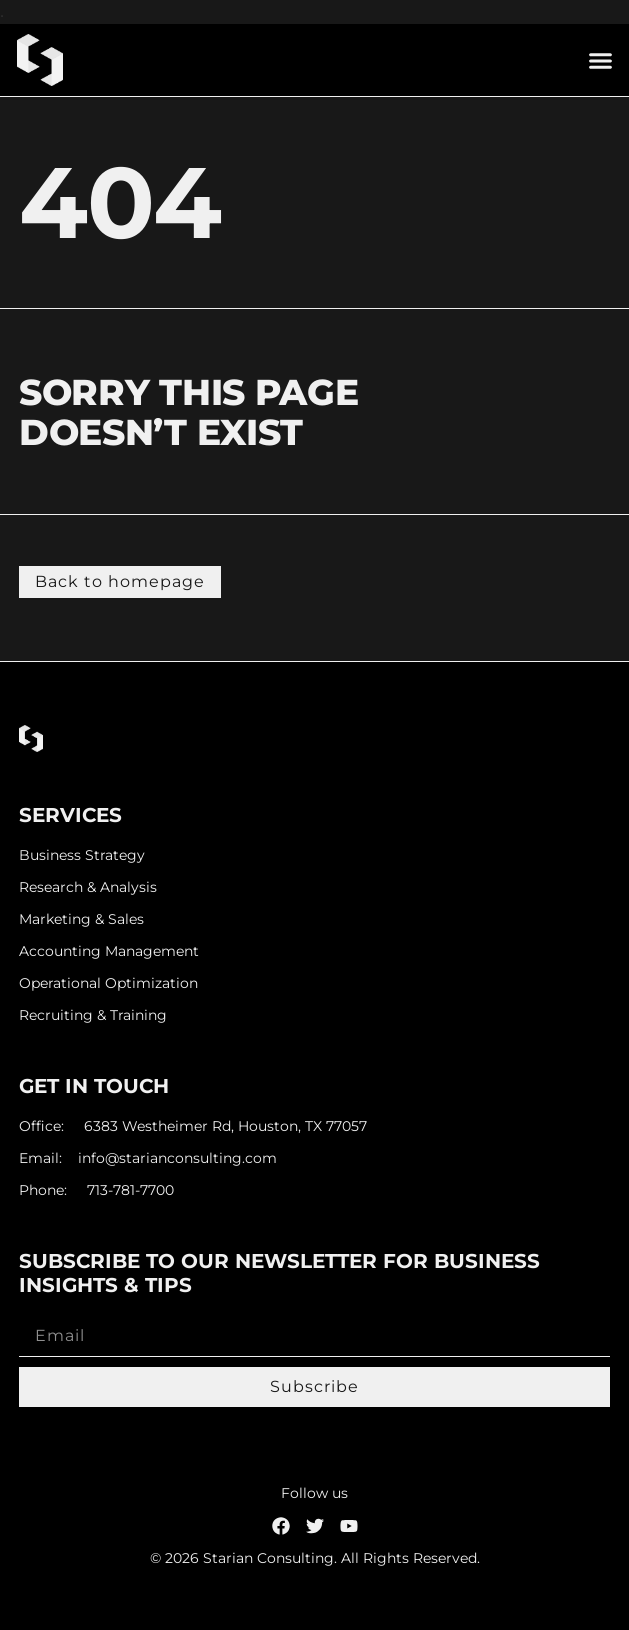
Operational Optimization (108, 983)
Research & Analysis (88, 887)
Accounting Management (109, 951)
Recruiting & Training (93, 1015)
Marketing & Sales (81, 919)
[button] (601, 60)
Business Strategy (82, 855)
